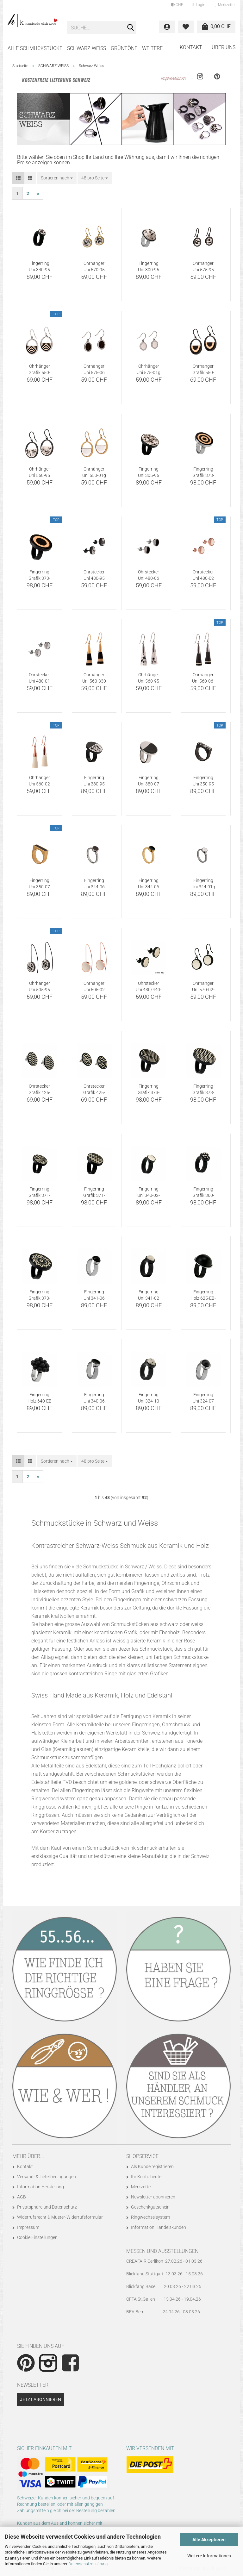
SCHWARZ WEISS (86, 48)
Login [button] (199, 5)
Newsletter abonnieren (153, 2196)
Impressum (28, 2227)
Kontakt (191, 47)
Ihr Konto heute (146, 2176)
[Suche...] (130, 28)
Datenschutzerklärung (88, 2563)
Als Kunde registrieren (152, 2166)
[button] (177, 4)
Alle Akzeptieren (209, 2539)
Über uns (223, 47)
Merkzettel (225, 5)
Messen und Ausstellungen (162, 2251)
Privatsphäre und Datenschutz (47, 2207)
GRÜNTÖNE (124, 48)
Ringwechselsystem (150, 2217)
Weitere (152, 48)
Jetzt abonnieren (40, 2399)
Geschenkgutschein (150, 2207)
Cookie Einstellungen (37, 2237)
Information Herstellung (40, 2186)
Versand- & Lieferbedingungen (46, 2176)
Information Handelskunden (158, 2227)
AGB (21, 2196)
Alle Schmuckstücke (35, 48)
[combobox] (57, 178)
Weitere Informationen (209, 2555)
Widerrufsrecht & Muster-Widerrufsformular (60, 2217)
